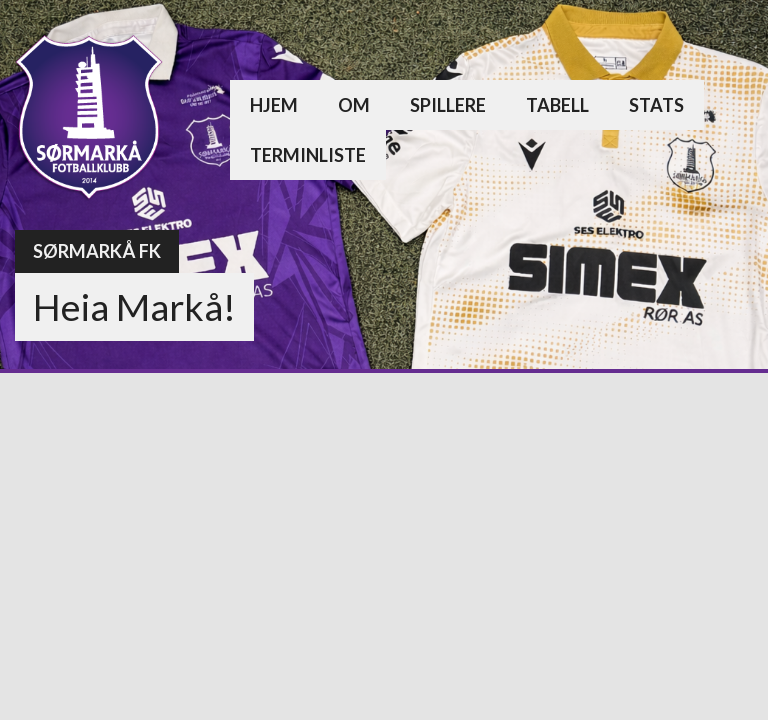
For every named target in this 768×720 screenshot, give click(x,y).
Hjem (274, 105)
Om (354, 105)
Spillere (448, 105)
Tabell (557, 105)
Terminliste (308, 155)
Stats (656, 105)
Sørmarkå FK (97, 251)
